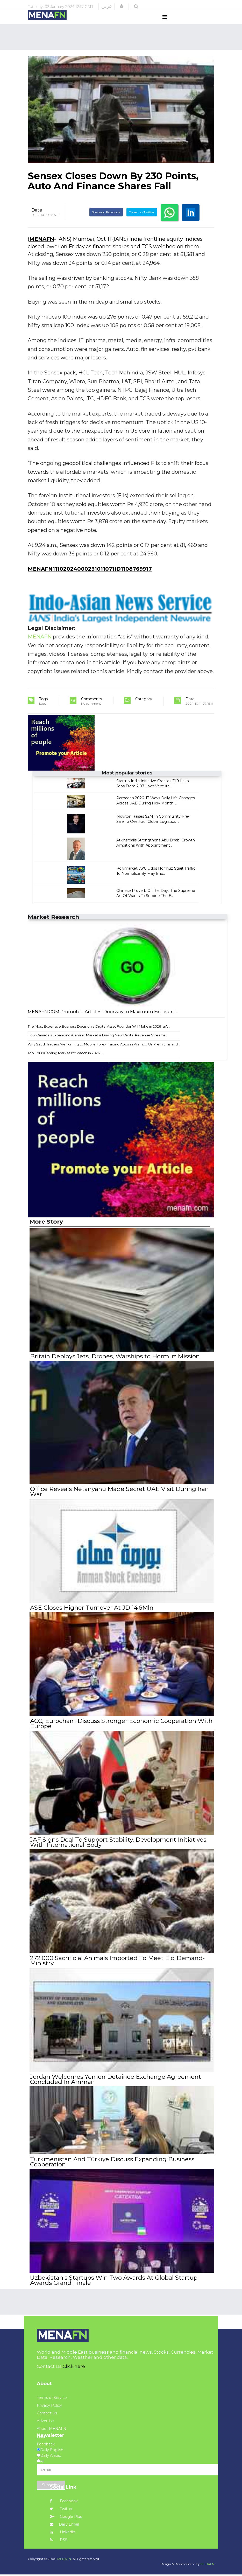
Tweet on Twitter (141, 222)
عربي (106, 6)
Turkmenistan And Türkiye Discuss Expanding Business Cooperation (112, 2164)
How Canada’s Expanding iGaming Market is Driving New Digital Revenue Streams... (98, 1045)
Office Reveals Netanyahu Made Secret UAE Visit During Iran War (119, 1500)
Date (36, 219)
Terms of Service (52, 2399)
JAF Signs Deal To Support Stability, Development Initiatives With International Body (118, 1848)
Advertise (45, 2422)
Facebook (64, 2502)
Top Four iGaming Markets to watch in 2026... (65, 1063)
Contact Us (47, 2414)
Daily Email (64, 2526)
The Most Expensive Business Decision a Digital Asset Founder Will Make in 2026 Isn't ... (99, 1036)
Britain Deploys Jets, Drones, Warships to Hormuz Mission (114, 1365)
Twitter (61, 2510)
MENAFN (41, 249)
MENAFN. (64, 2560)
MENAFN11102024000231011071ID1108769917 (90, 578)
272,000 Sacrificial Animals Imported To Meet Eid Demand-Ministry (117, 1965)
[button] (121, 6)
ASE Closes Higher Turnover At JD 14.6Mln (91, 1614)
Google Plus (66, 2518)
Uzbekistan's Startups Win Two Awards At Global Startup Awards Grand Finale (113, 2282)
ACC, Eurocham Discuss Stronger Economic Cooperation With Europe (121, 1730)
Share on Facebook (106, 222)
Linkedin (62, 2533)
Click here (74, 2367)
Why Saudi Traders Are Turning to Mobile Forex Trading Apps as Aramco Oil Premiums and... (104, 1054)
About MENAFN (51, 2430)
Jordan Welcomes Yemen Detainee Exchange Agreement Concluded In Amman (115, 2083)
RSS (58, 2541)
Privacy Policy (49, 2407)
